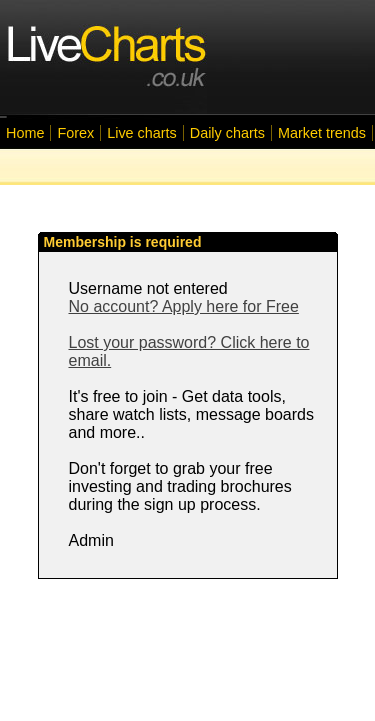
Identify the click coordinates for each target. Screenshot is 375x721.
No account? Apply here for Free (184, 306)
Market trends (322, 133)
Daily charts (227, 133)
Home (25, 133)
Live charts (142, 133)
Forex (75, 133)
